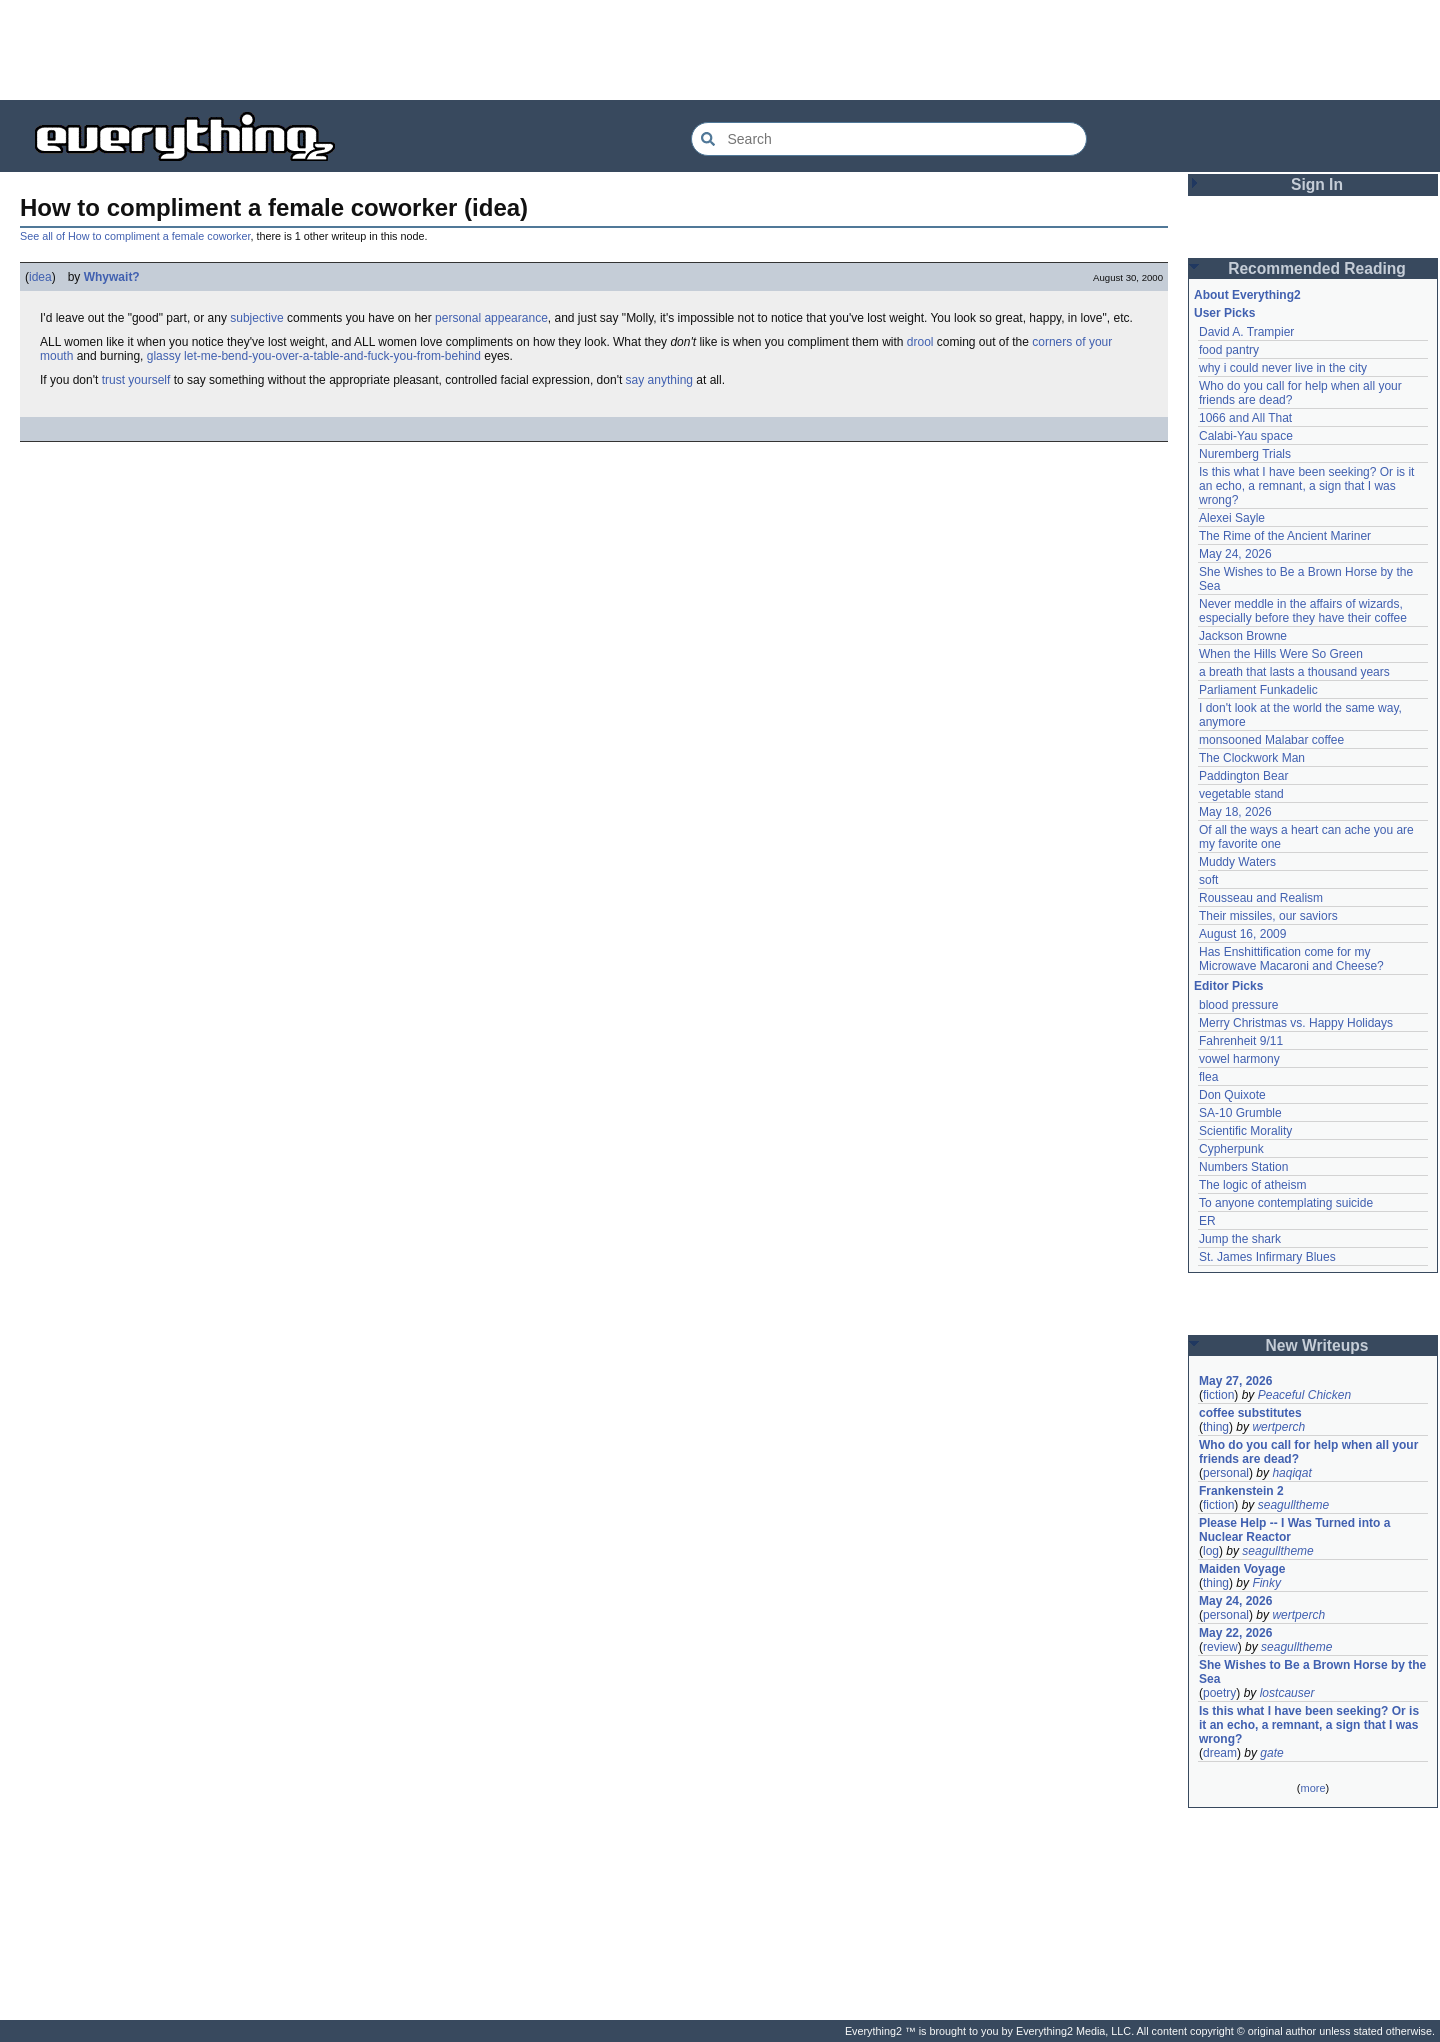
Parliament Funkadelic (1258, 690)
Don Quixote (1232, 1095)
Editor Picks (1228, 986)
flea (1208, 1077)
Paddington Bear (1243, 776)
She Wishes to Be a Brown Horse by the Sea (1313, 1672)
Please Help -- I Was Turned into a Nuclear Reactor (1296, 1530)
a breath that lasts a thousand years (1294, 672)
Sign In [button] (1317, 184)
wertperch (1278, 1427)
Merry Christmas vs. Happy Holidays (1296, 1023)
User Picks (1224, 313)
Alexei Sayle (1232, 518)
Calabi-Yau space (1246, 436)
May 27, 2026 (1235, 1381)
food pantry (1229, 350)
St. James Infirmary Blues (1267, 1257)
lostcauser (1287, 1693)
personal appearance (491, 318)
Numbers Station (1243, 1167)
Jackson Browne (1243, 636)
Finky (1266, 1583)
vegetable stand (1241, 794)
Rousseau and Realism (1261, 898)
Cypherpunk (1231, 1149)
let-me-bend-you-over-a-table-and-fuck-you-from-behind (332, 356)
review (1220, 1647)
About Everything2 (1247, 295)
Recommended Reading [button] (1317, 268)
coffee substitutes (1250, 1413)
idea (40, 277)
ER (1207, 1221)
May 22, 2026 (1235, 1633)
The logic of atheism (1252, 1185)
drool (920, 342)
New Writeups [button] (1317, 1345)
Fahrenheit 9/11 (1241, 1041)
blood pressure (1238, 1005)
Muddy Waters (1237, 862)
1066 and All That (1245, 418)
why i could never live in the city (1283, 368)
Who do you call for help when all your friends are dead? (1310, 1452)
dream (1220, 1753)
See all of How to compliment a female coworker (135, 236)
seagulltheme (1293, 1505)
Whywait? (112, 277)
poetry (1219, 1693)
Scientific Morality (1245, 1131)
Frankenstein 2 (1241, 1491)
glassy (164, 356)
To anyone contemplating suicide (1286, 1203)
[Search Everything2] (889, 139)
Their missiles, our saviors (1268, 916)
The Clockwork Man (1252, 758)
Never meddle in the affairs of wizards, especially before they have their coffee (1303, 611)
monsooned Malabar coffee (1271, 740)
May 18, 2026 (1235, 812)
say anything (659, 380)
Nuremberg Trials (1245, 454)
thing (1216, 1427)
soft (1208, 880)
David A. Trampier (1246, 332)
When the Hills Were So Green (1281, 654)
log (1211, 1551)
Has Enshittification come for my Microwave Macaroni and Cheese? (1291, 959)
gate (1271, 1753)
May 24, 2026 (1235, 554)
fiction (1218, 1395)
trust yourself (136, 380)
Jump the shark (1240, 1239)
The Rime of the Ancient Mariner (1285, 536)
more (1312, 1788)
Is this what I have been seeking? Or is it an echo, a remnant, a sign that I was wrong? (1308, 486)
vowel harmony (1239, 1059)
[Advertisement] (720, 50)
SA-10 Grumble (1240, 1113)
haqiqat (1291, 1473)
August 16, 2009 (1242, 934)
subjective (256, 318)
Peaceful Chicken (1304, 1395)
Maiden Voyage (1242, 1569)
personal (1226, 1473)
